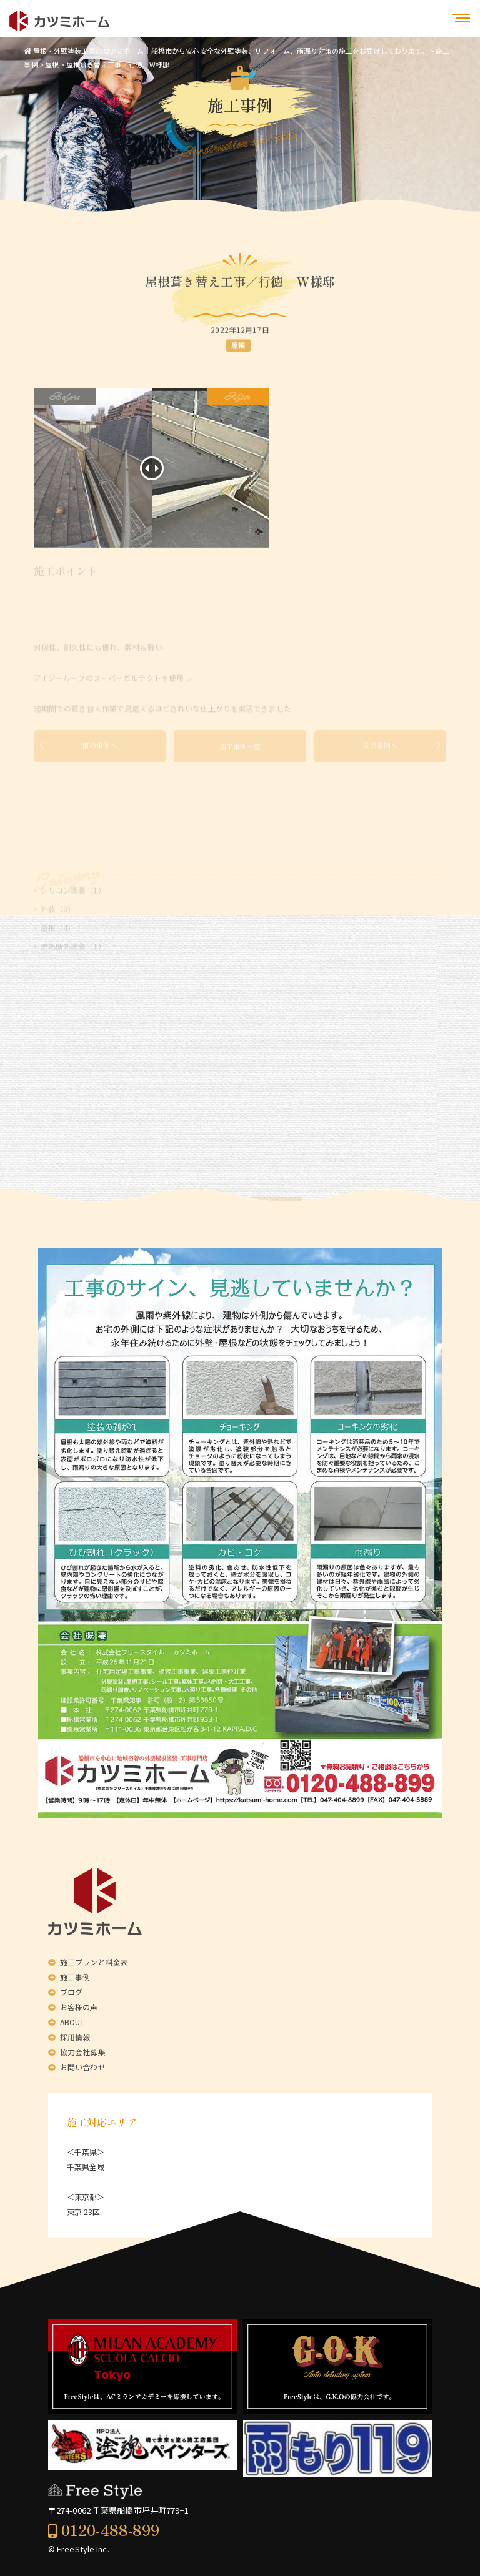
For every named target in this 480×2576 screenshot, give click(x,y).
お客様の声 (79, 2006)
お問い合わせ (83, 2066)
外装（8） (58, 929)
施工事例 (75, 1976)
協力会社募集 (83, 2051)
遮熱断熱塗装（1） (73, 966)
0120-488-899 (110, 2529)
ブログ (71, 1991)
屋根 (238, 348)
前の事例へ (100, 754)
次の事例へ (380, 754)
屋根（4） (58, 947)
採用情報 (75, 2036)
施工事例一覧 (240, 754)
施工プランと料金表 (94, 1962)
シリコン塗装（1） (73, 910)
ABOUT (72, 2021)
